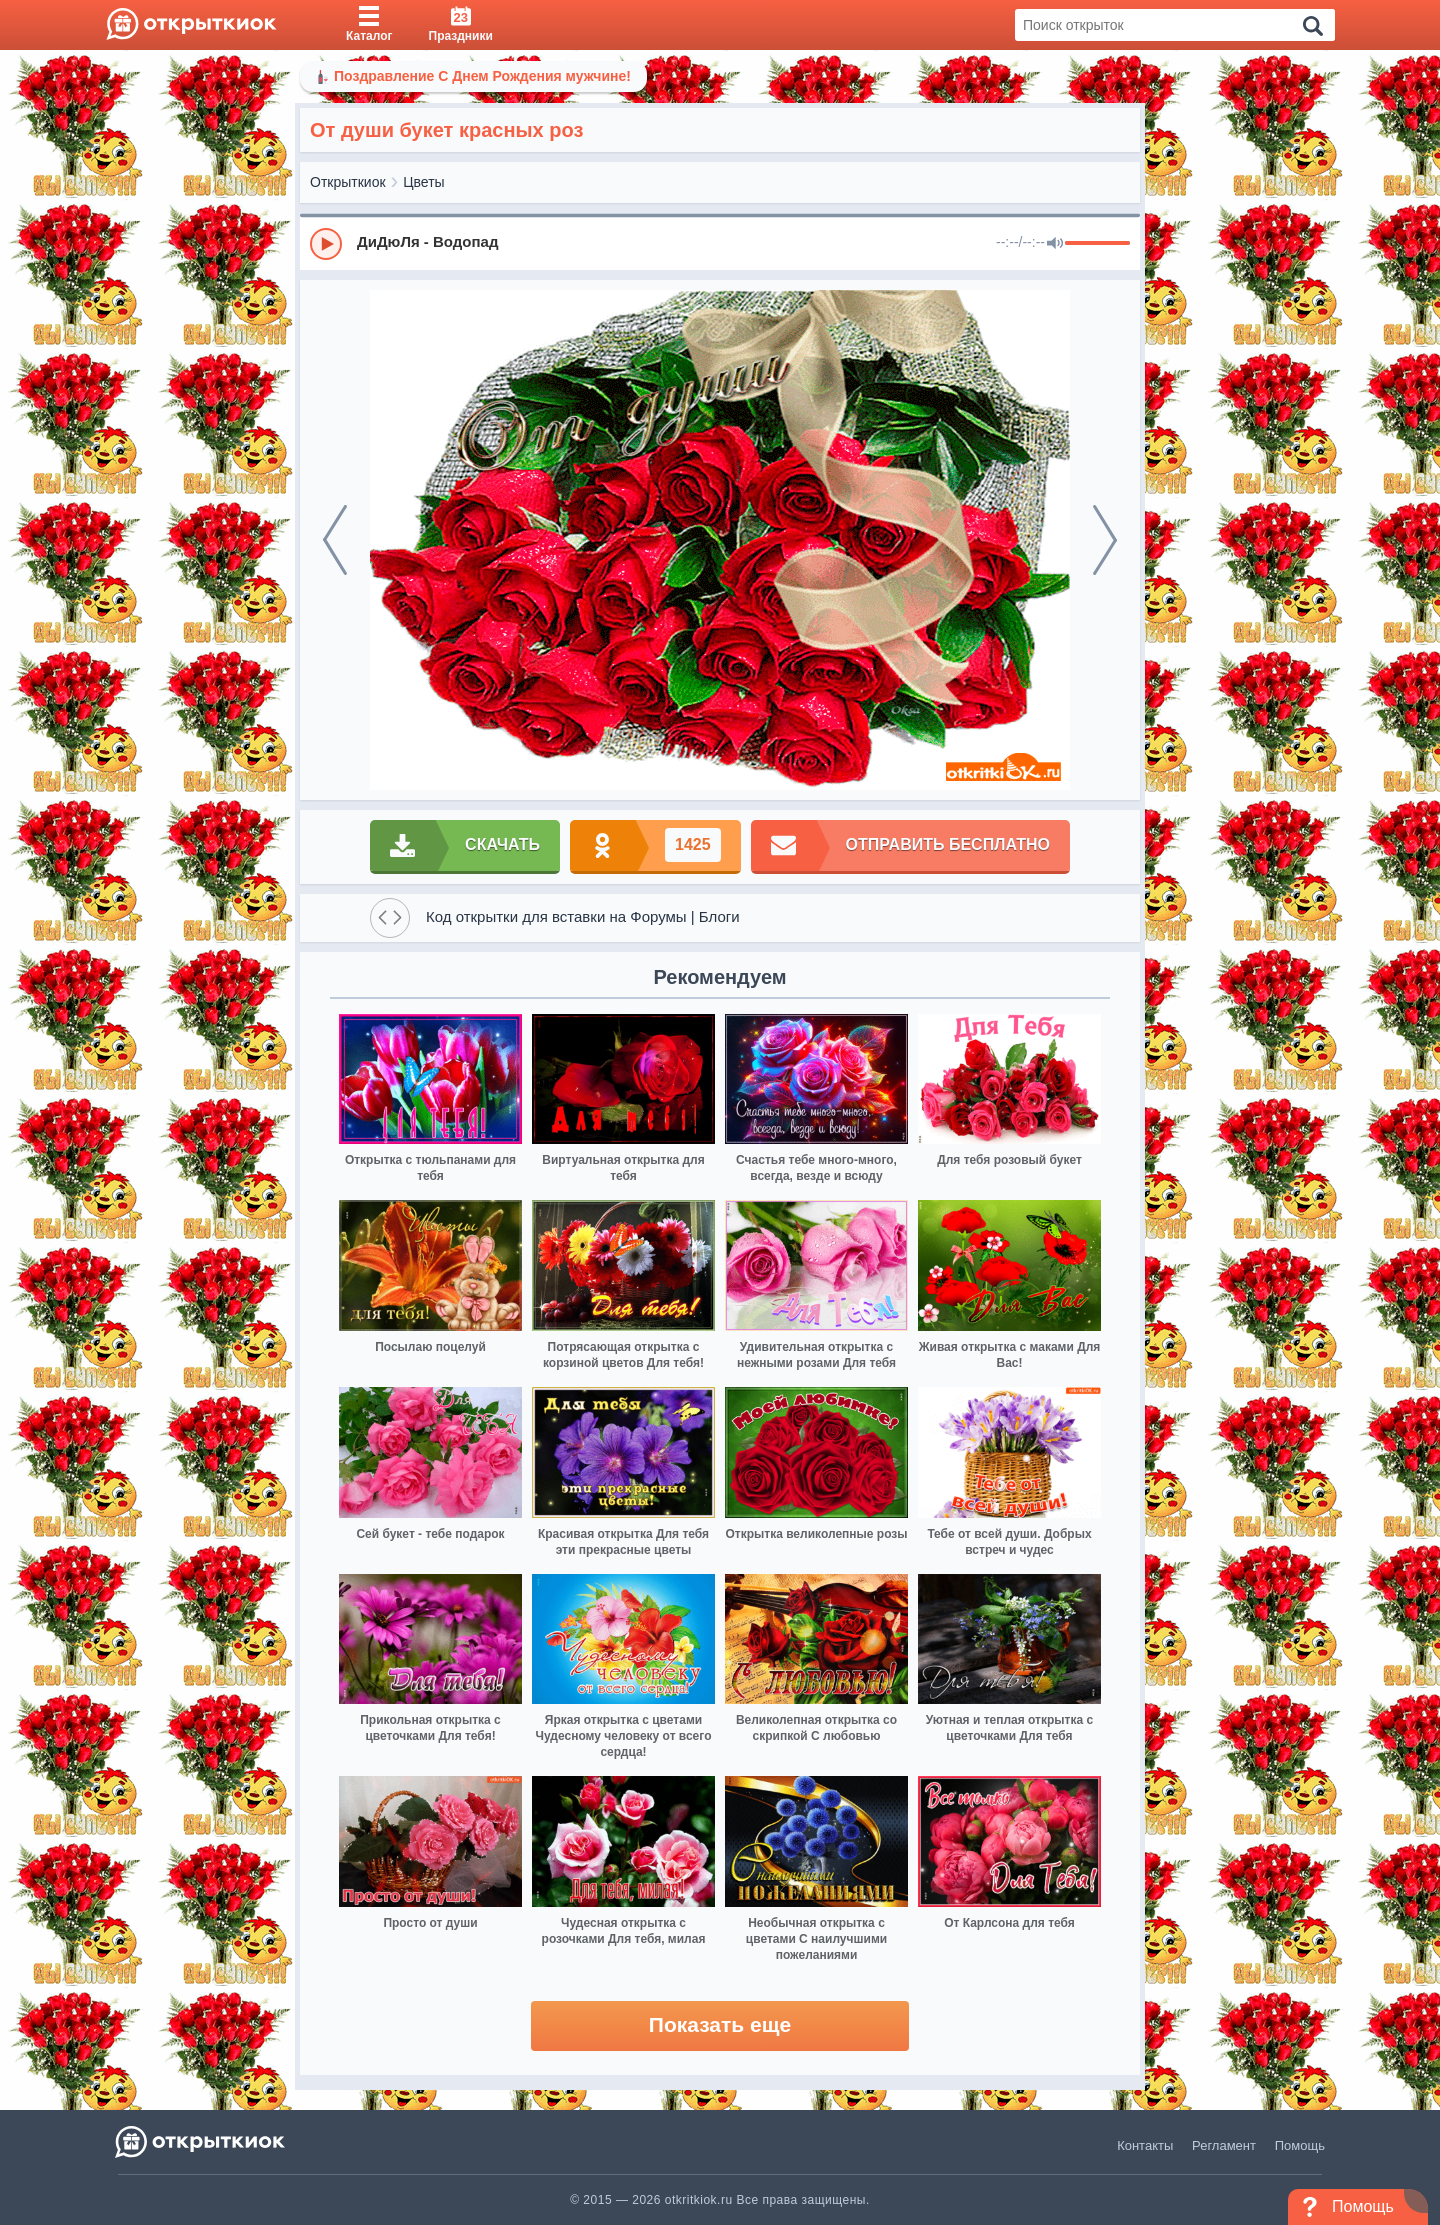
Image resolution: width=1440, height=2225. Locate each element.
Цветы (423, 182)
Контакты (1145, 2145)
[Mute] (1055, 244)
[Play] (326, 244)
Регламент (1224, 2145)
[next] (1105, 540)
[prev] (335, 540)
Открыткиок (348, 182)
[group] (720, 243)
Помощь (1300, 2145)
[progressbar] (1097, 244)
